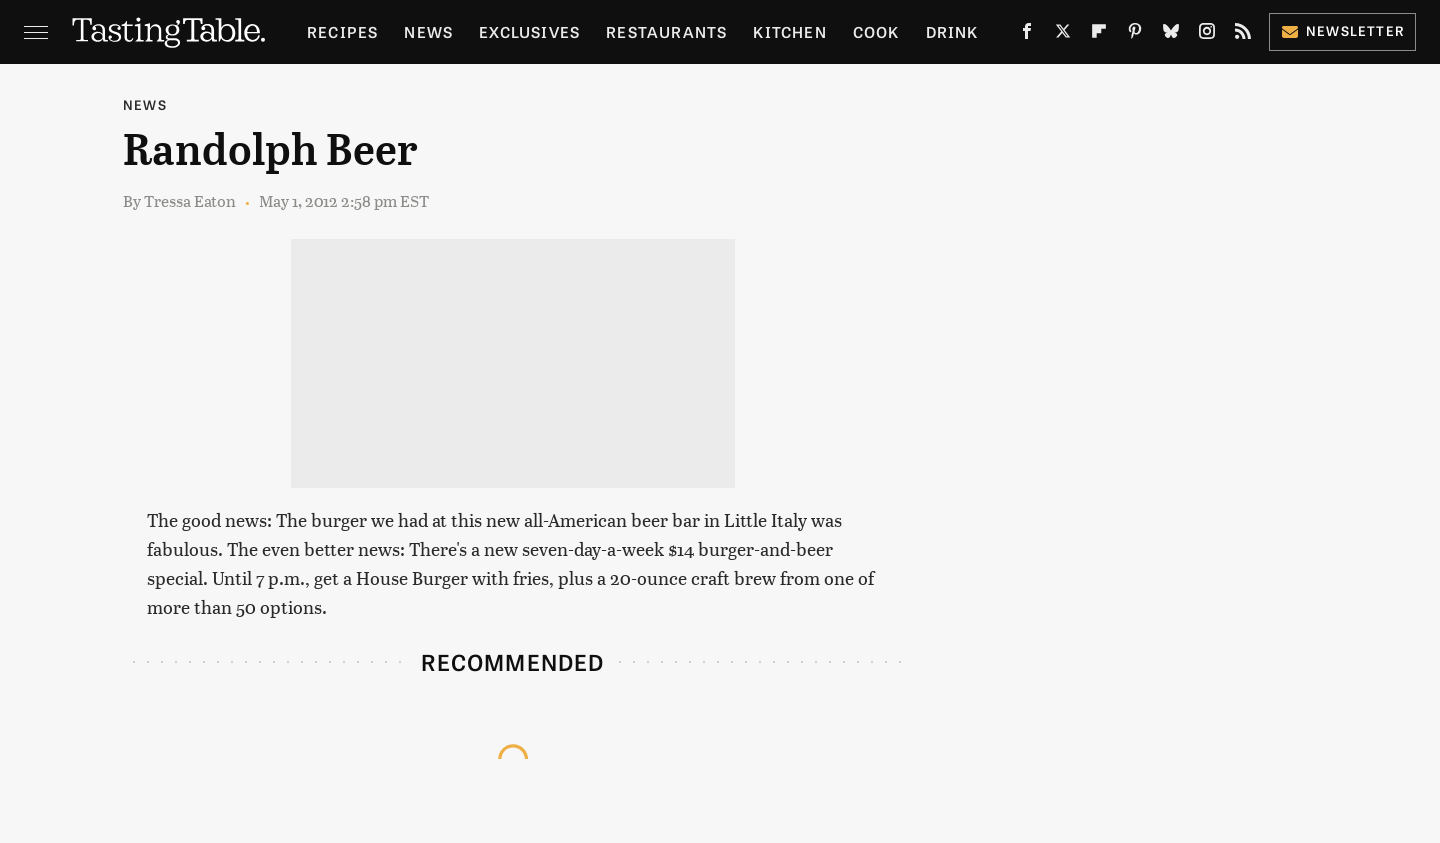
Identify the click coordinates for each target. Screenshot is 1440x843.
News (428, 31)
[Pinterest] (1135, 35)
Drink (952, 31)
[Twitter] (1063, 35)
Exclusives (529, 31)
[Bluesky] (1171, 35)
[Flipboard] (1099, 35)
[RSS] (1243, 35)
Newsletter (1342, 30)
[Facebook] (1027, 35)
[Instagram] (1207, 35)
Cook (876, 31)
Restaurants (666, 31)
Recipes (342, 31)
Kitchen (789, 31)
